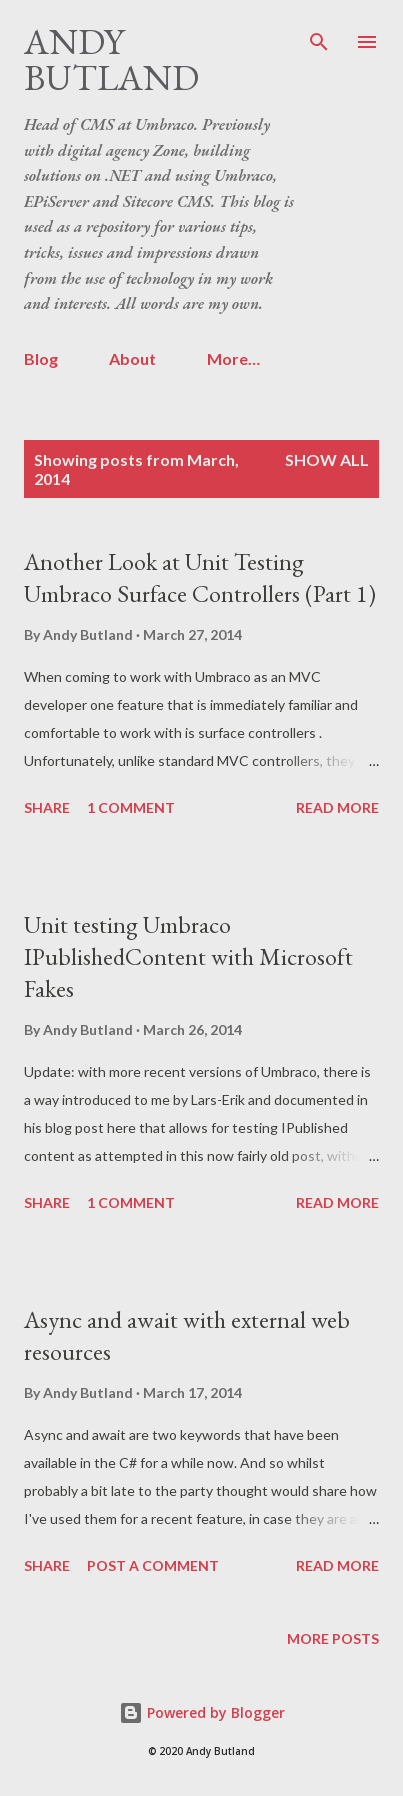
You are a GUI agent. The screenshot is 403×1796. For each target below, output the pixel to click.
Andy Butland (111, 59)
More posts (333, 1638)
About (132, 358)
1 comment (131, 807)
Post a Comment (153, 1565)
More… (233, 358)
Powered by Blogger (202, 1712)
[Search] (319, 36)
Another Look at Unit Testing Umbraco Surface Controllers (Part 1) (200, 577)
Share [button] (47, 807)
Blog (41, 358)
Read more (337, 807)
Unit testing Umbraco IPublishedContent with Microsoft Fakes (188, 956)
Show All (327, 459)
